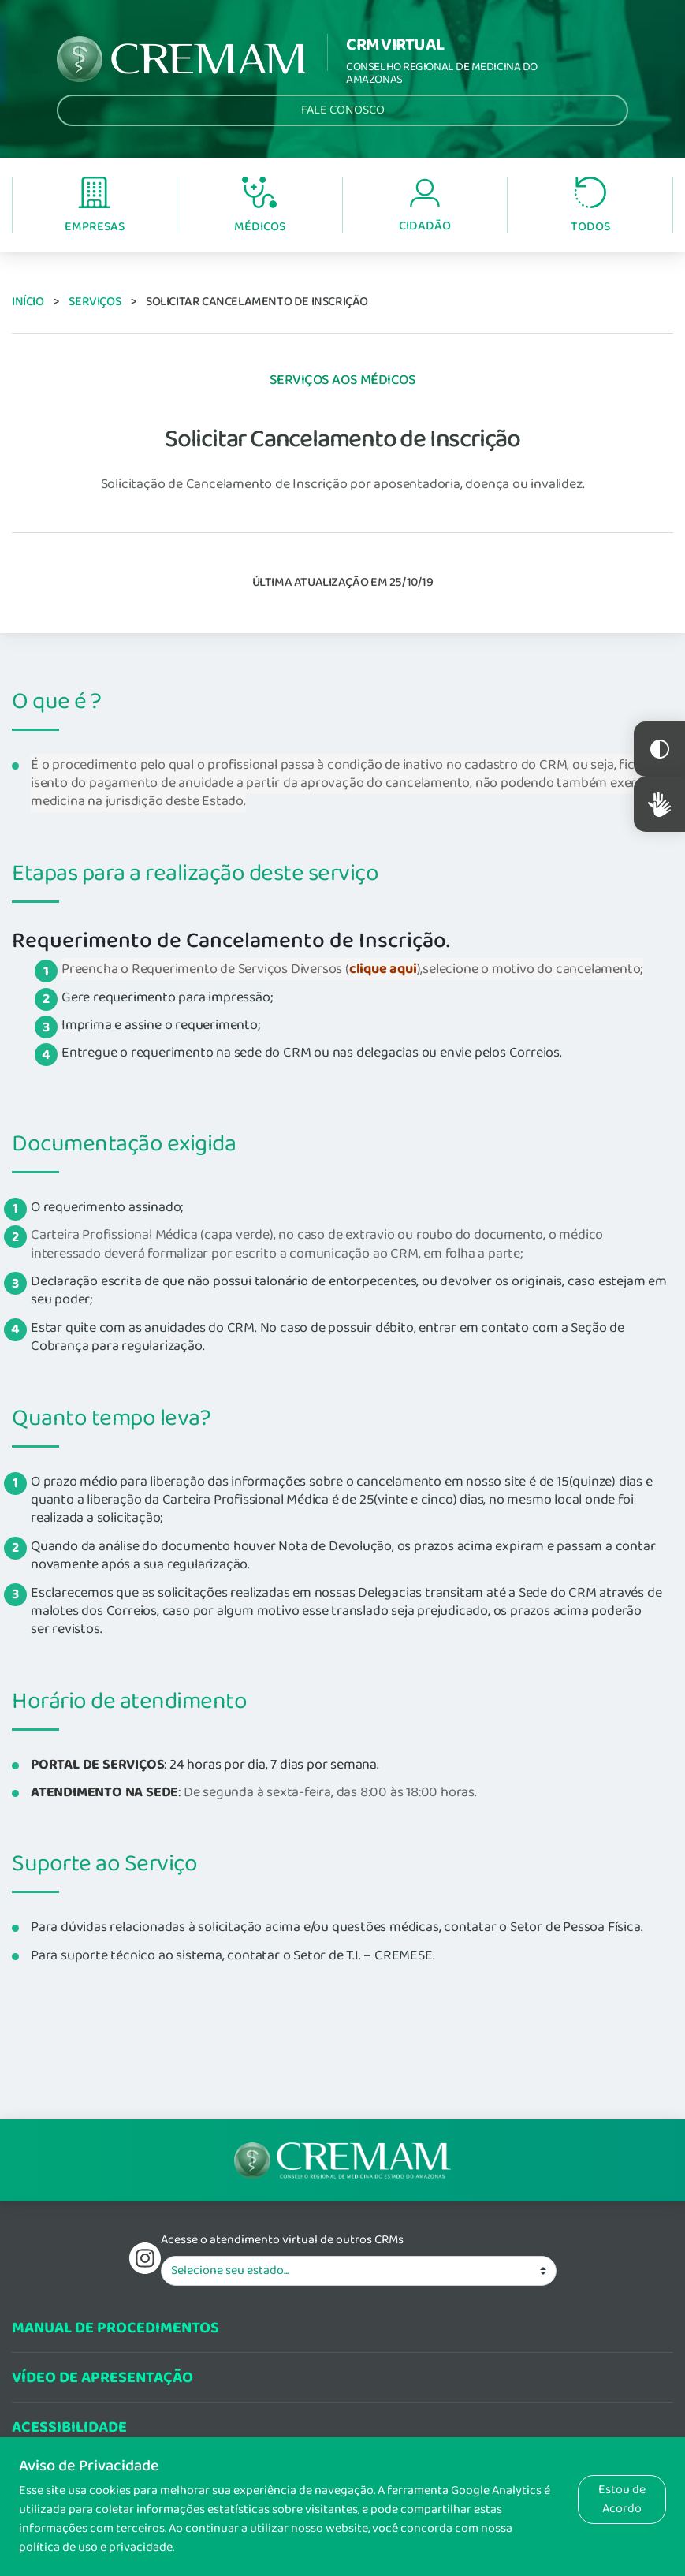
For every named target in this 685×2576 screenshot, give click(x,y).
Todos (590, 206)
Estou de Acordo (622, 2499)
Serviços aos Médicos (343, 380)
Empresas (95, 206)
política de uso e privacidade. (96, 2547)
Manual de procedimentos (115, 2328)
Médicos (259, 207)
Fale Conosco (343, 110)
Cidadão (425, 206)
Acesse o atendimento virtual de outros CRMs (282, 2240)
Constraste (659, 749)
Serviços (95, 301)
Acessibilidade (69, 2427)
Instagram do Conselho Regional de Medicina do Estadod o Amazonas (145, 2258)
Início (28, 301)
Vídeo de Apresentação (102, 2377)
